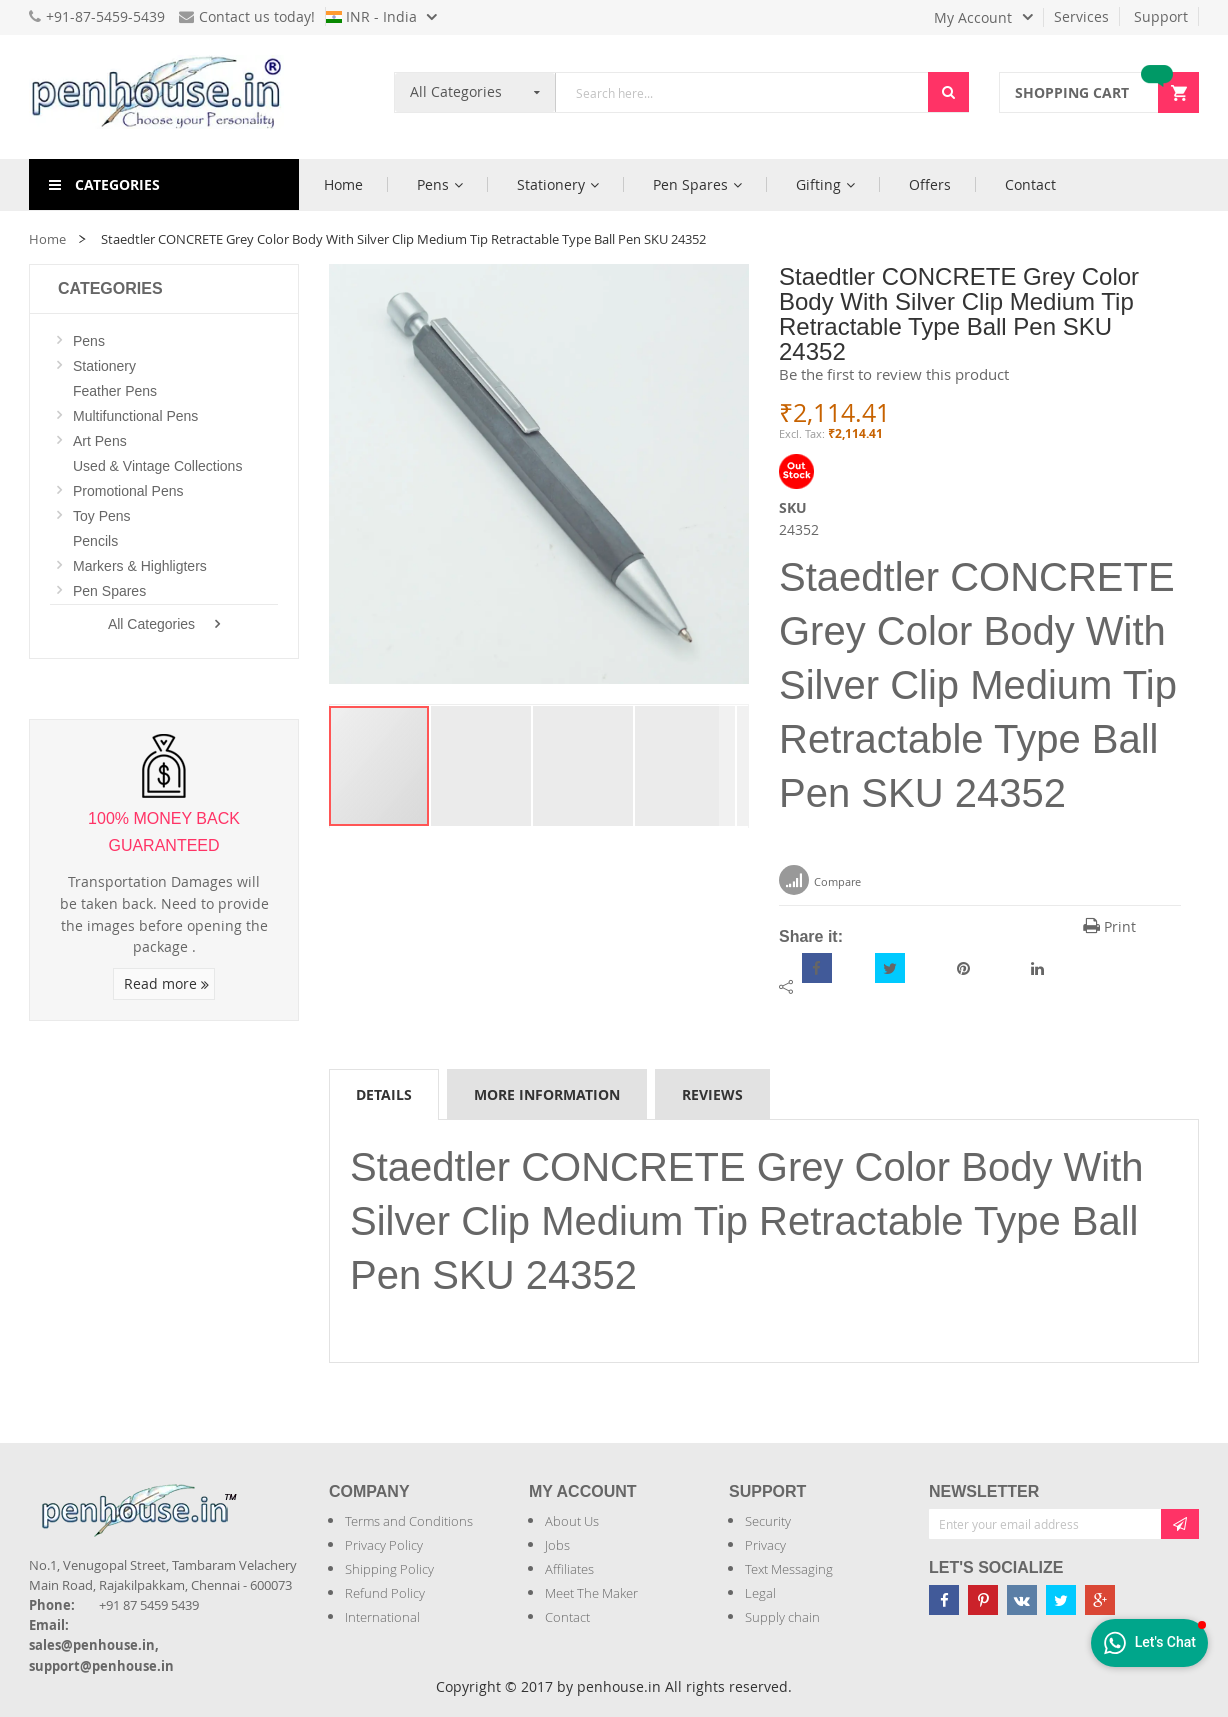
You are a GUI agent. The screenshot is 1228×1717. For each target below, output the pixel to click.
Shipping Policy (389, 1569)
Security (768, 1521)
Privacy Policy (384, 1545)
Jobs (557, 1545)
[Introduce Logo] (248, 1493)
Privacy (765, 1545)
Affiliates (569, 1569)
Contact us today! (247, 16)
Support (1161, 16)
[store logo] (164, 97)
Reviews (712, 1094)
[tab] (384, 1094)
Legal (760, 1593)
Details (384, 1094)
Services (1081, 16)
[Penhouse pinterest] (983, 1600)
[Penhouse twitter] (1061, 1600)
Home (47, 239)
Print (1109, 926)
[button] (482, 766)
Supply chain (782, 1617)
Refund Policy (385, 1593)
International (382, 1617)
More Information (547, 1094)
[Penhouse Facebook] (944, 1600)
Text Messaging (789, 1569)
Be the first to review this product (894, 374)
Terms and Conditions (409, 1521)
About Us (572, 1521)
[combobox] (742, 92)
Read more (166, 983)
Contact (567, 1617)
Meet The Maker (591, 1593)
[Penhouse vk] (1022, 1600)
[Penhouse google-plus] (1100, 1600)
